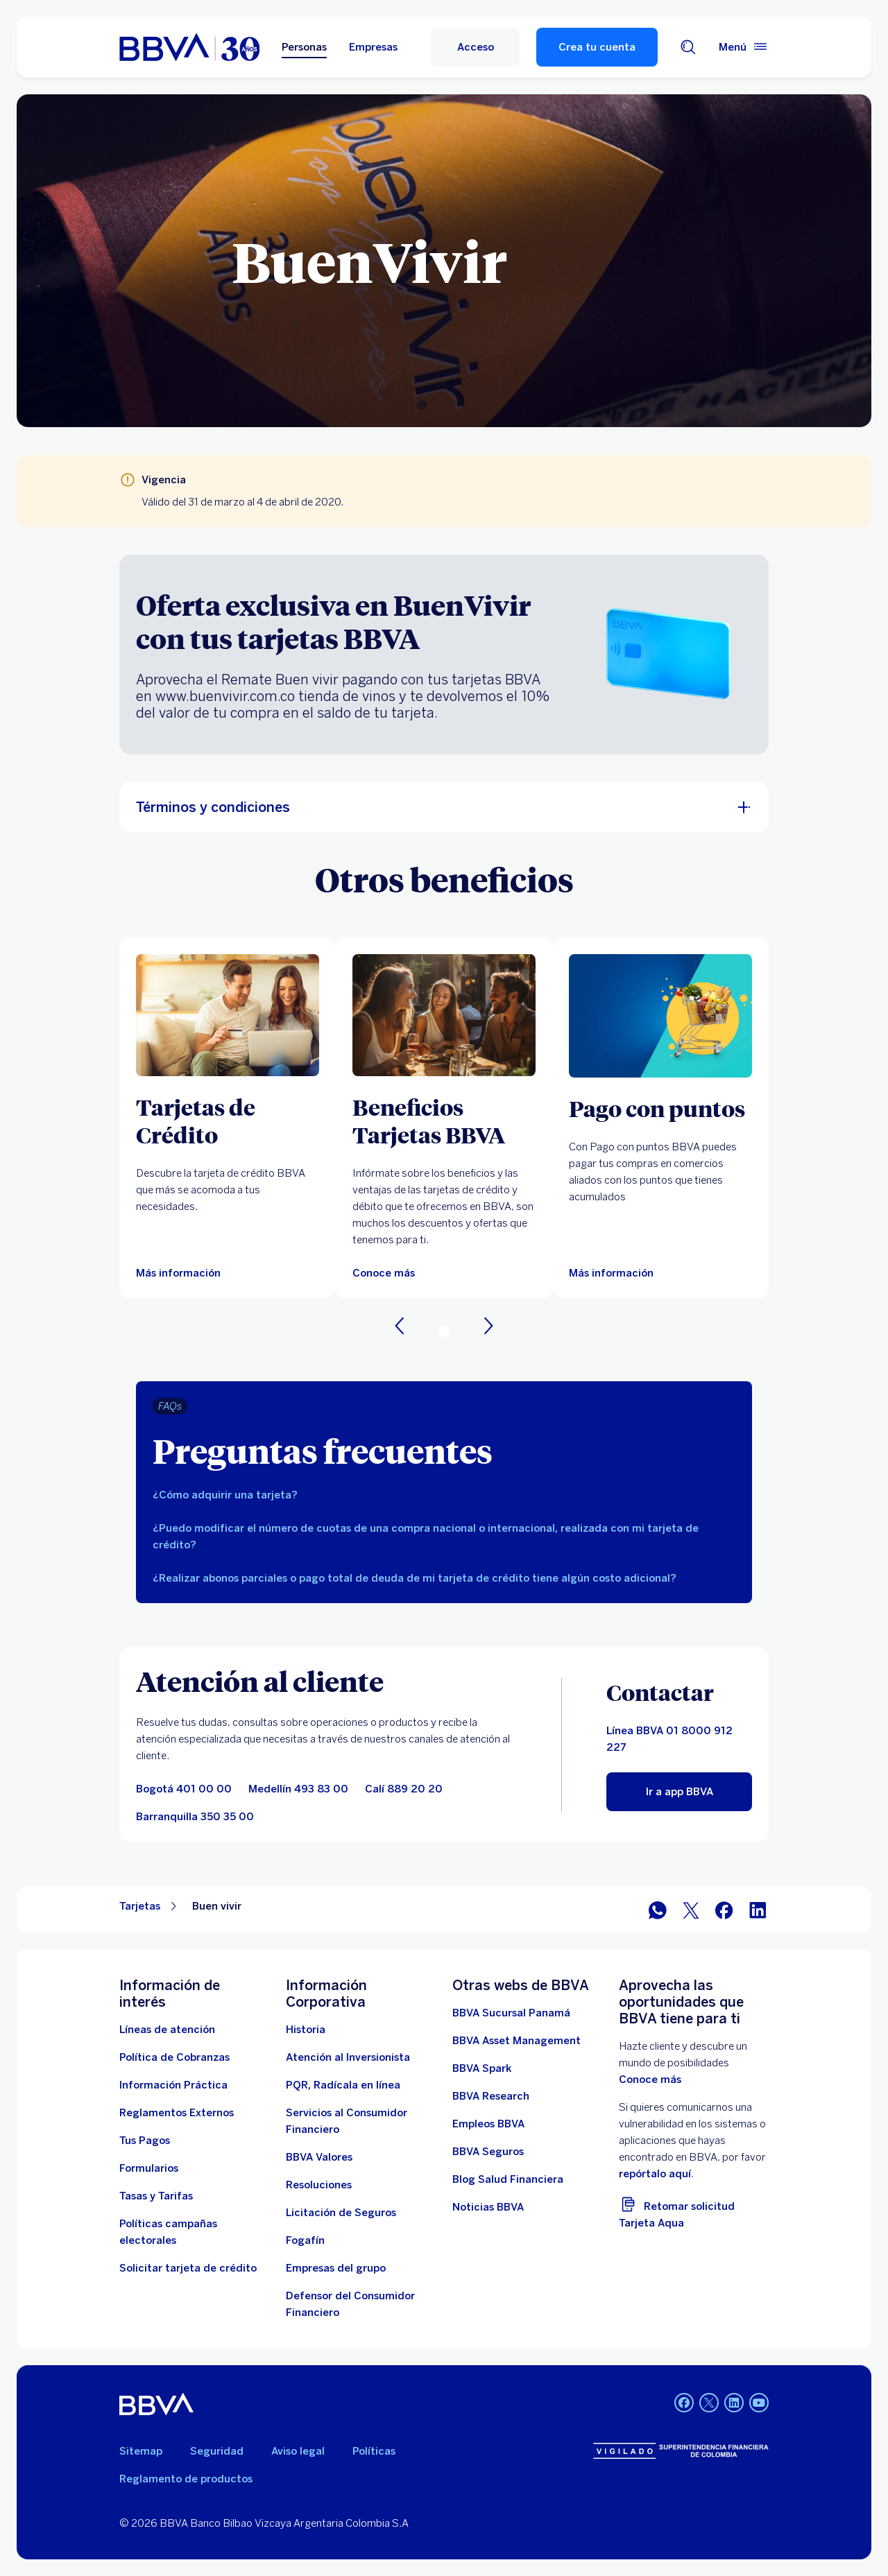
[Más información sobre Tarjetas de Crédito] (227, 1015)
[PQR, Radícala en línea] (343, 2085)
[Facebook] (724, 1909)
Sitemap (140, 2451)
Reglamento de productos (186, 2479)
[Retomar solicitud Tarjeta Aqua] (694, 2212)
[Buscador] (688, 47)
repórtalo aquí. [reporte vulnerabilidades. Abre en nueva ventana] (656, 2174)
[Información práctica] (173, 2085)
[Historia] (305, 2029)
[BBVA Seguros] (488, 2151)
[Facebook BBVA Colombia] (684, 2404)
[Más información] (611, 1273)
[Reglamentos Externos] (176, 2112)
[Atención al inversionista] (348, 2057)
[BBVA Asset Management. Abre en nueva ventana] (516, 2040)
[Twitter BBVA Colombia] (709, 2404)
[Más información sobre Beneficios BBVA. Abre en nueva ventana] (444, 1015)
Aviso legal (298, 2451)
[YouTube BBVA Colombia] (759, 2404)
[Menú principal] (744, 47)
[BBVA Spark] (481, 2068)
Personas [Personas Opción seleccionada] (304, 47)
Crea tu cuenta (596, 47)
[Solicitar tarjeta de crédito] (188, 2268)
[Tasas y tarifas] (156, 2196)
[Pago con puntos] (660, 1108)
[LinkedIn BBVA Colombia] (734, 2404)
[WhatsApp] (658, 1909)
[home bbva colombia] (189, 47)
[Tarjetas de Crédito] (227, 1120)
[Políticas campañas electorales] (194, 2232)
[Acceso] (475, 47)
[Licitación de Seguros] (341, 2212)
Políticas (373, 2451)
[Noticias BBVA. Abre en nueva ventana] (488, 2207)
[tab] (444, 1495)
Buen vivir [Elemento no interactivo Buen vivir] (216, 1906)
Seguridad (217, 2451)
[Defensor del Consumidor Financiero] (361, 2304)
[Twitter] (691, 1909)
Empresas (373, 47)
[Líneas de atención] (167, 2029)
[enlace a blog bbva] (507, 2179)
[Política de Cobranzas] (174, 2057)
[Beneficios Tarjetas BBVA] (444, 1120)
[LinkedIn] (757, 1909)
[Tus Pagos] (144, 2140)
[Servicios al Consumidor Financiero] (361, 2121)
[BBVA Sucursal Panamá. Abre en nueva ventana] (511, 2013)
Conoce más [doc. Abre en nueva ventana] (650, 2079)
